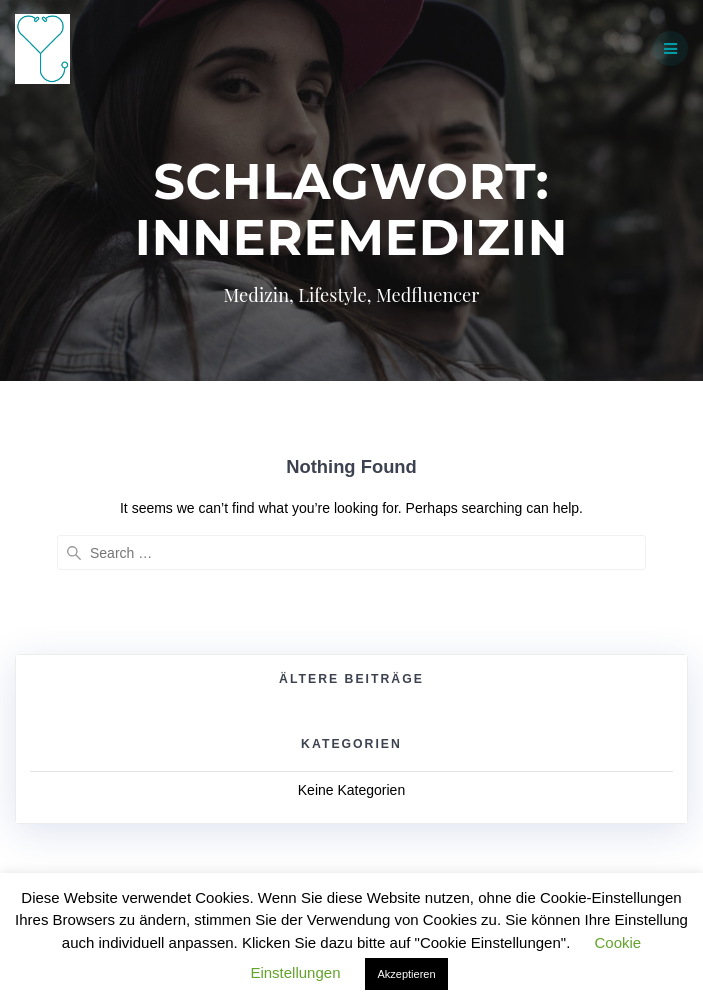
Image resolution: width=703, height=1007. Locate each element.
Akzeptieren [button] (406, 974)
